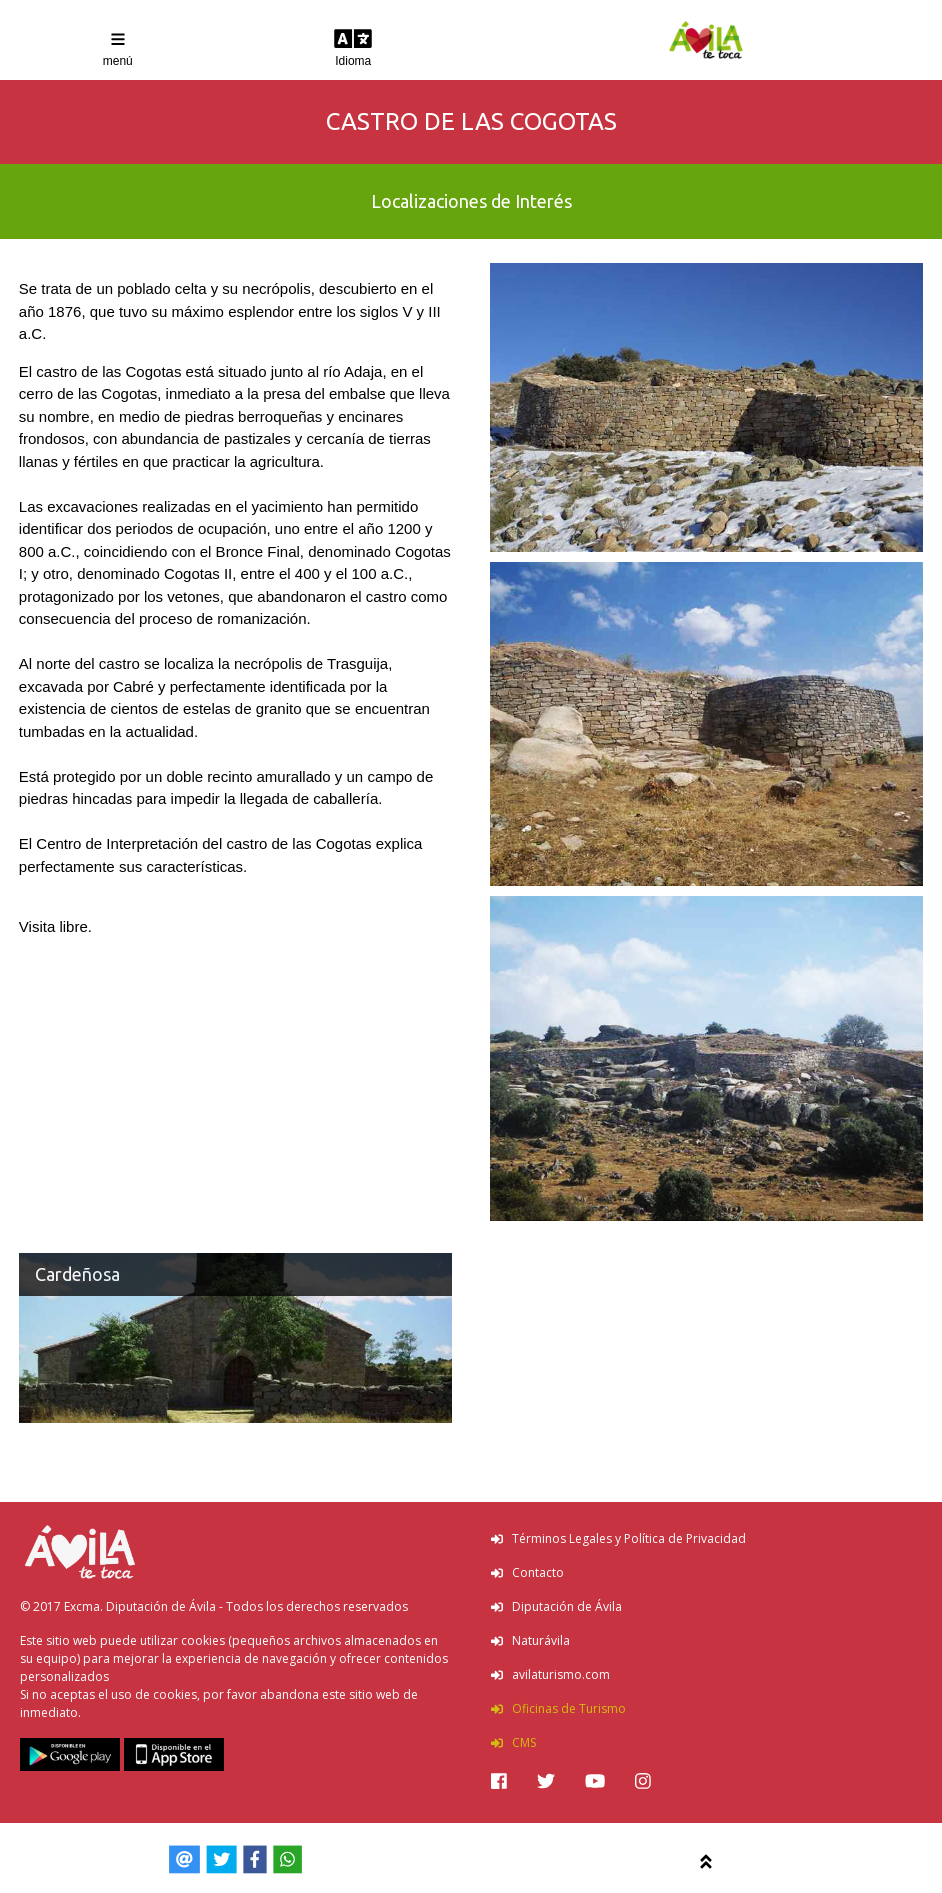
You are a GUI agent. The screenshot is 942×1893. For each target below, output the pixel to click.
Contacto (527, 1572)
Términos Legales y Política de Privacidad (618, 1538)
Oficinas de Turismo (558, 1708)
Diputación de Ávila (556, 1606)
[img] (499, 1781)
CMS (513, 1742)
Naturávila (530, 1640)
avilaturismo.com (550, 1674)
